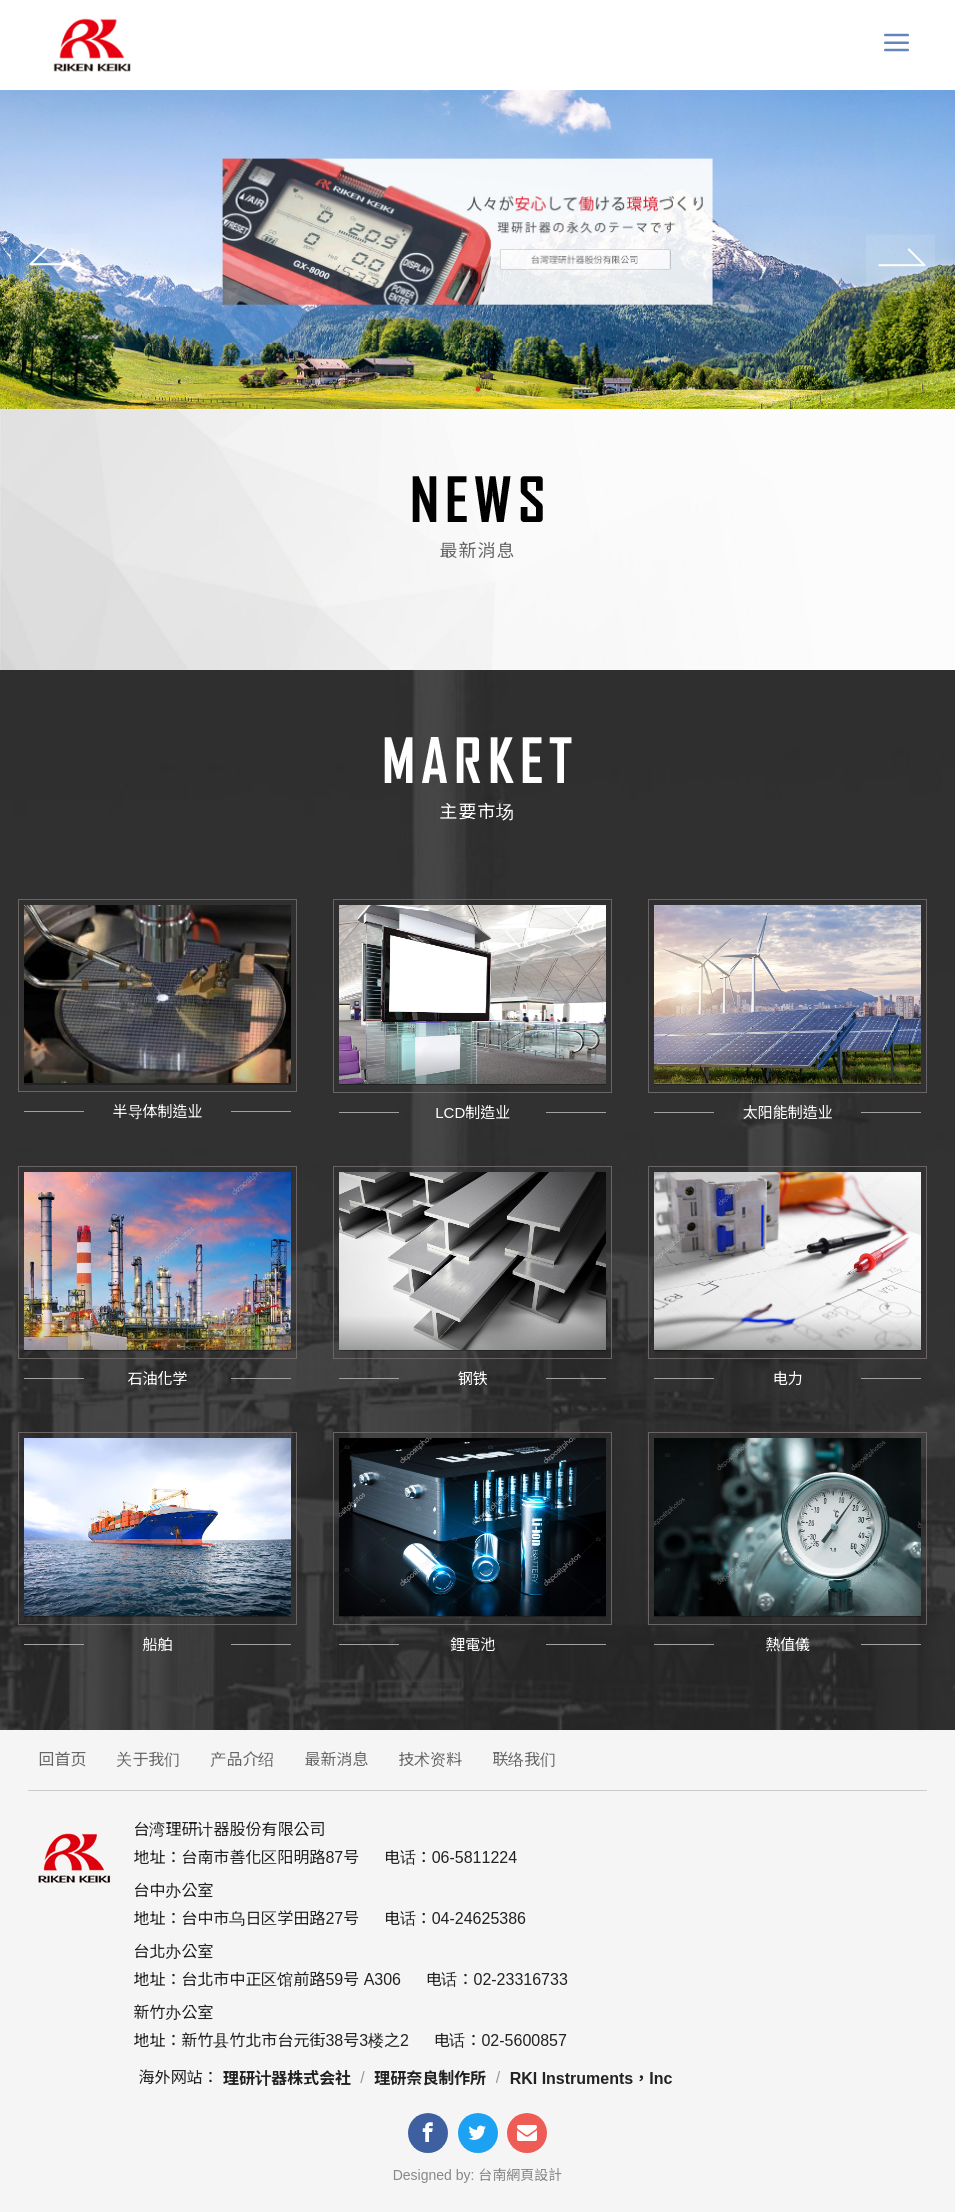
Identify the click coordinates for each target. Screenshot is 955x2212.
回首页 (62, 1759)
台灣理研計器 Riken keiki (91, 45)
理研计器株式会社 (287, 2078)
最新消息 (336, 1759)
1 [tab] (478, 389)
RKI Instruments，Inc (591, 2078)
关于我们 (148, 1759)
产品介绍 (242, 1759)
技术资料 (430, 1759)
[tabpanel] (477, 249)
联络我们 (524, 1759)
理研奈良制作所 (430, 2078)
